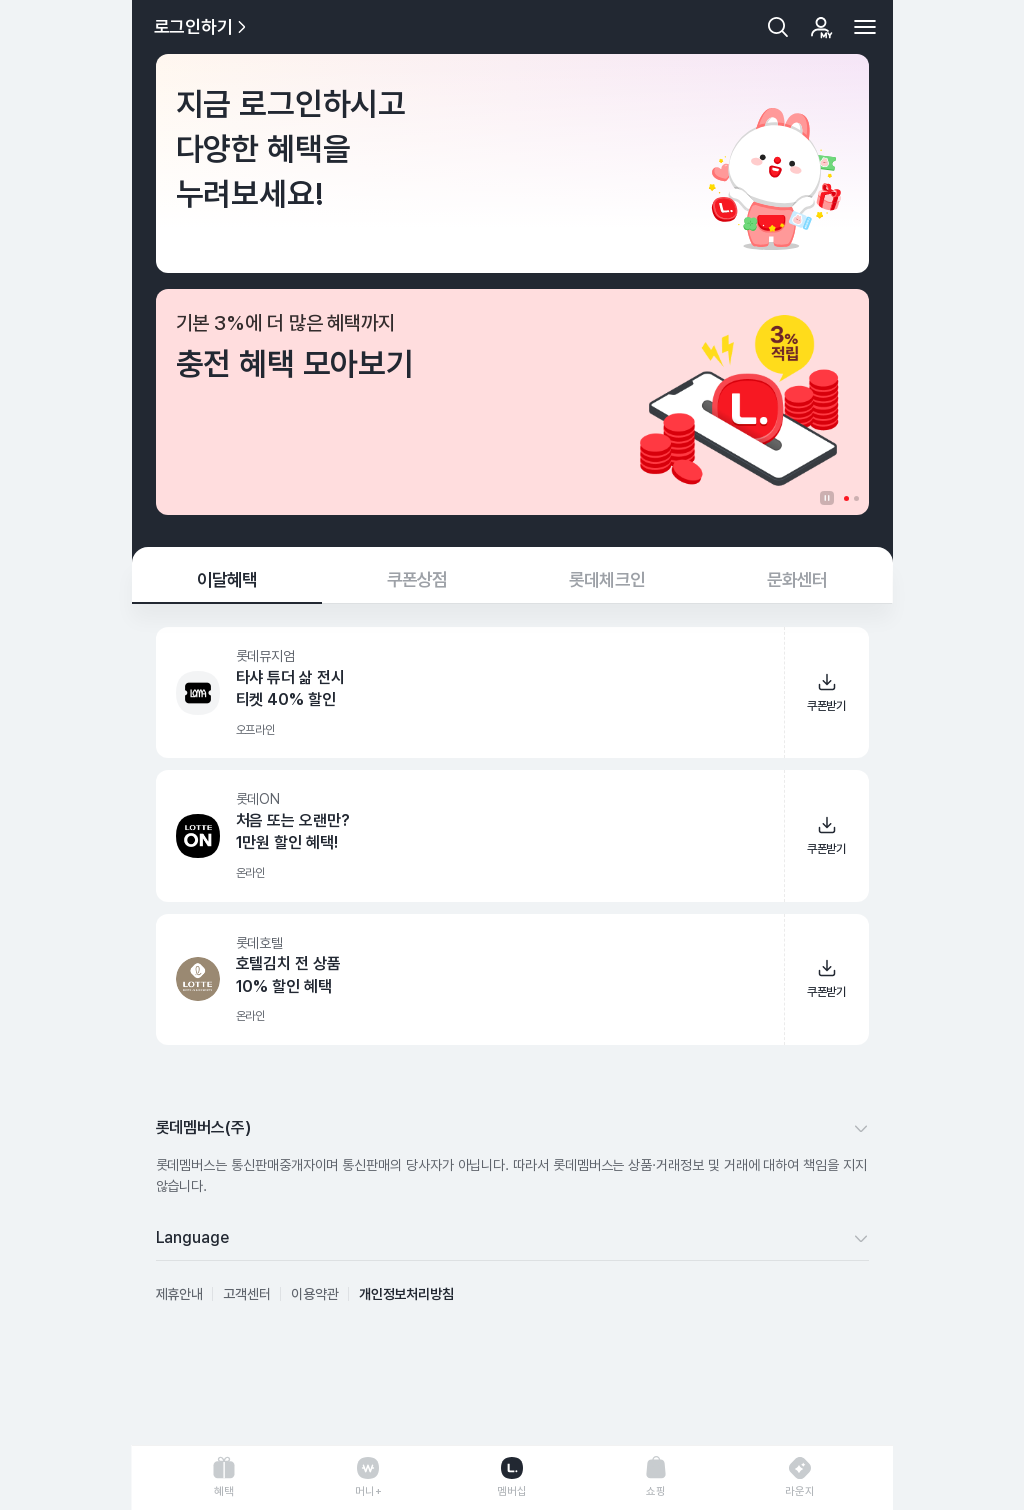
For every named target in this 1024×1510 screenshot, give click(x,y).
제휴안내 (180, 1294)
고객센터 (247, 1294)
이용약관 (315, 1294)
